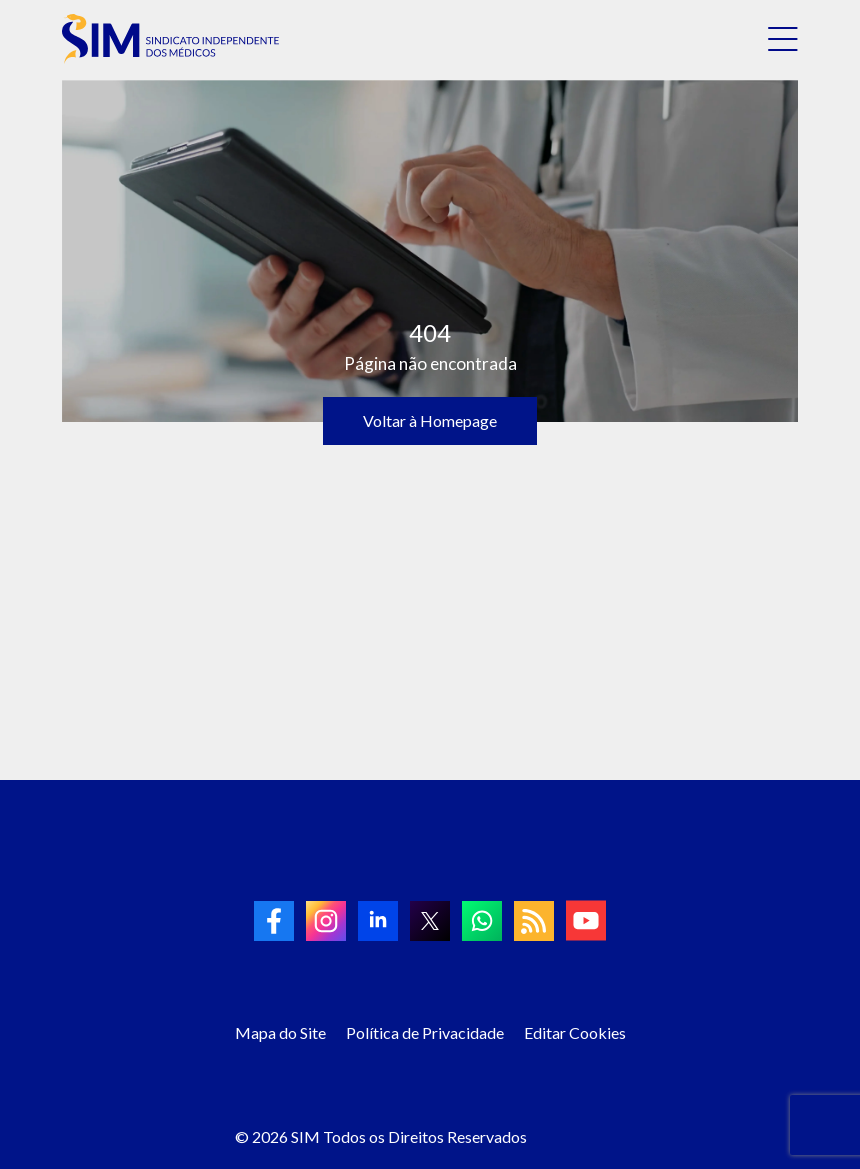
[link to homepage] (170, 39)
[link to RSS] (534, 921)
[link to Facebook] (274, 921)
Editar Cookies (575, 1032)
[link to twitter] (430, 921)
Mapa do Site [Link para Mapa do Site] (280, 1032)
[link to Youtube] (586, 920)
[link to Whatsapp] (482, 921)
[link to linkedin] (378, 921)
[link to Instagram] (326, 921)
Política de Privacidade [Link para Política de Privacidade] (425, 1032)
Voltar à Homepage (430, 420)
